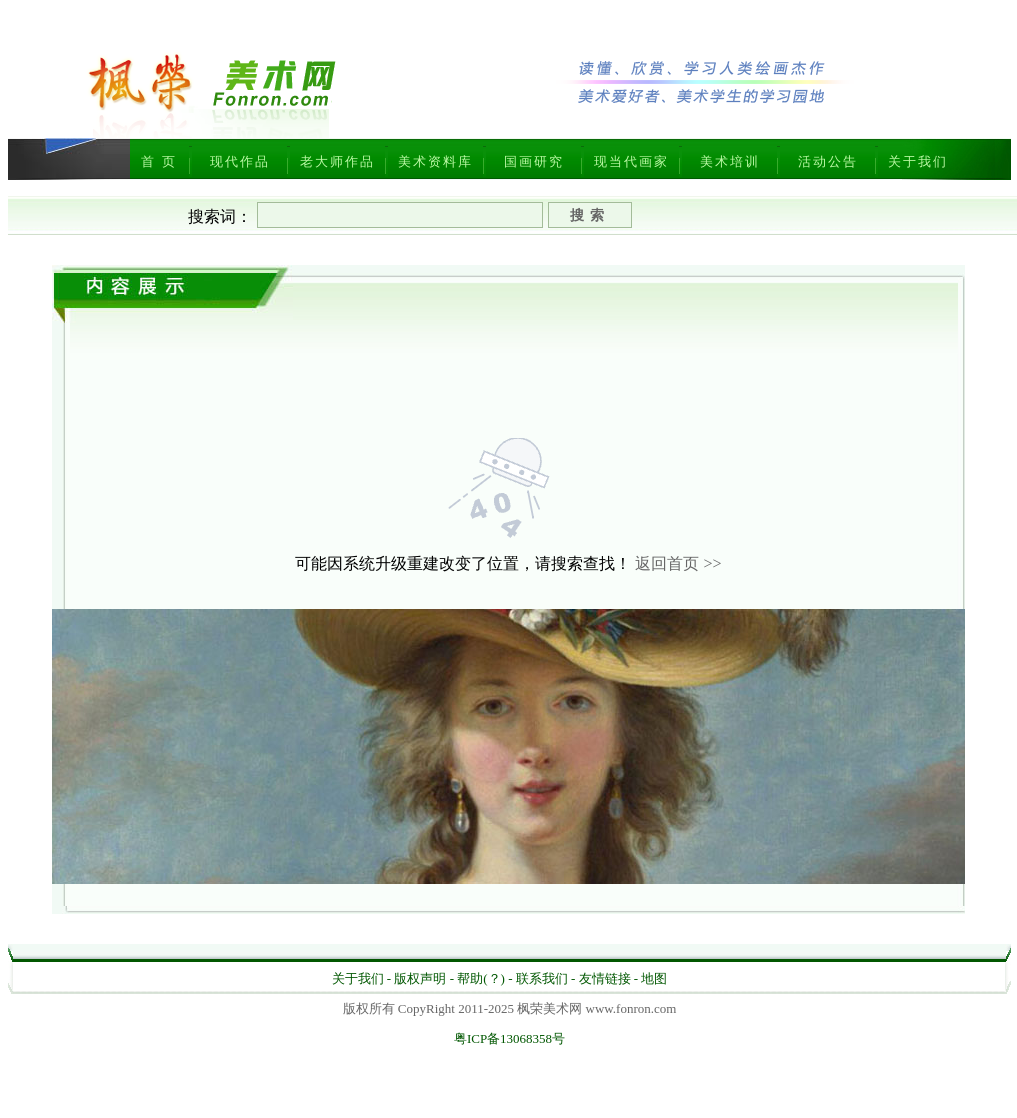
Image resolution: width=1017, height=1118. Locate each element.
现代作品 (240, 161)
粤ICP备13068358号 (509, 1038)
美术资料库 (435, 161)
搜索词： (220, 216)
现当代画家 (631, 161)
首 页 (158, 161)
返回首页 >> (678, 563)
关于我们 (918, 161)
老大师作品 (337, 161)
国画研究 (534, 161)
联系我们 (542, 978)
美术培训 (730, 161)
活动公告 (828, 161)
